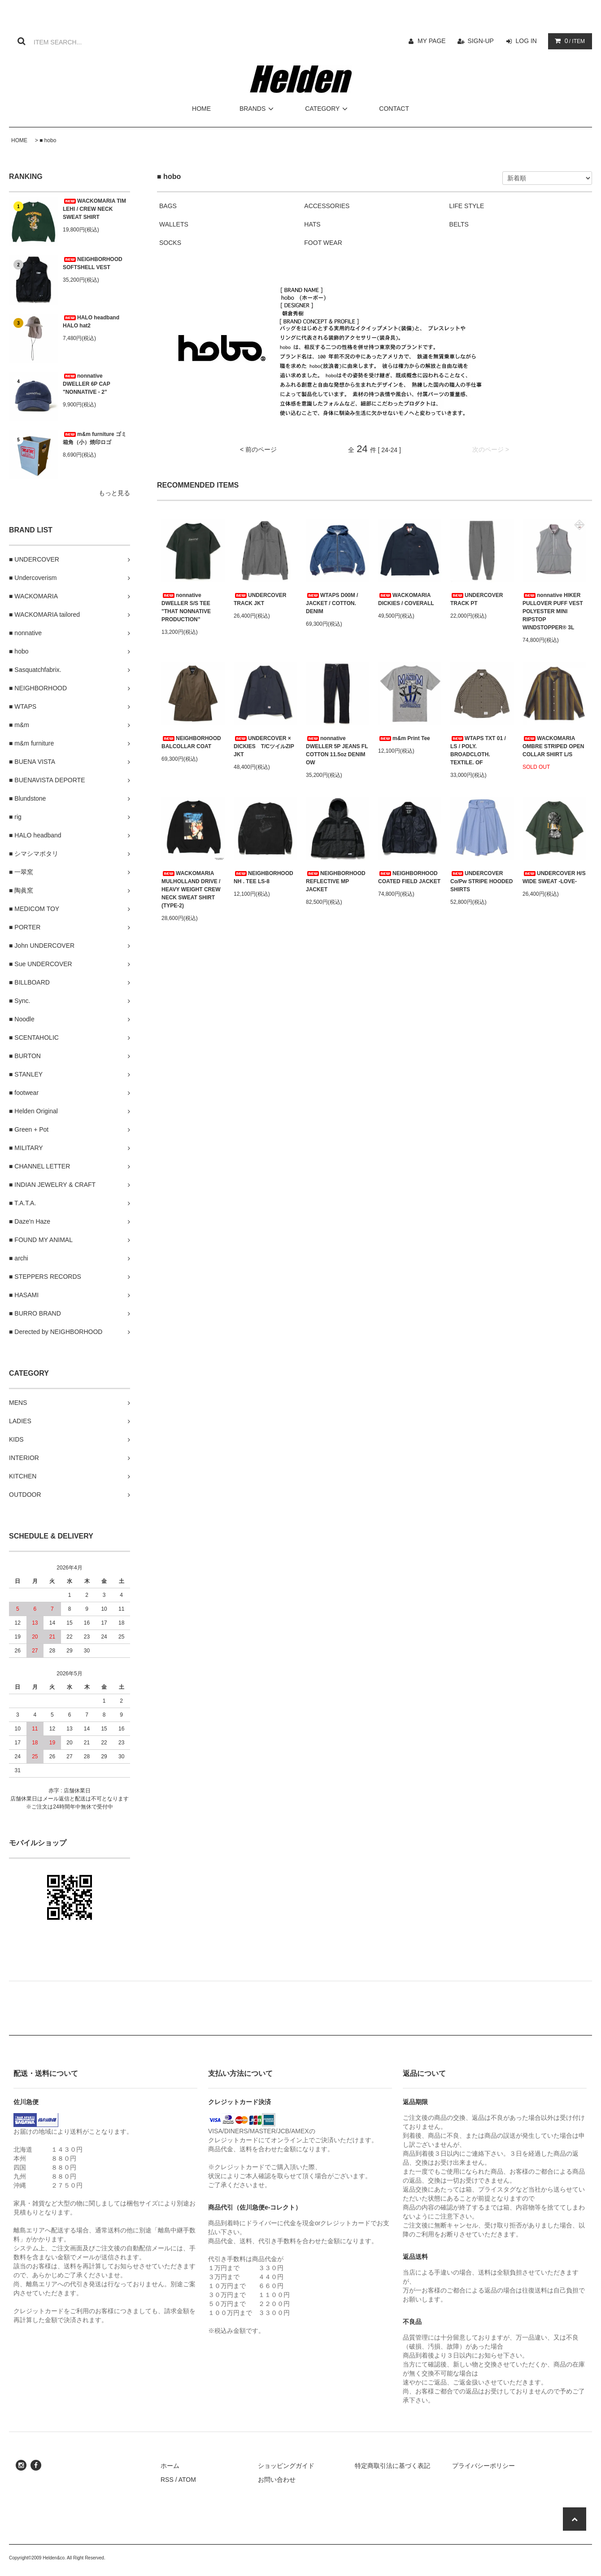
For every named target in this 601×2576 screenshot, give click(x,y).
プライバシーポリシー (483, 2465)
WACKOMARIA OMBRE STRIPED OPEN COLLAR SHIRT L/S (553, 746)
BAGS (168, 205)
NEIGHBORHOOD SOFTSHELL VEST (92, 263)
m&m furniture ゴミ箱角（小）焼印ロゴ (94, 438)
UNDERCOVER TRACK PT (476, 599)
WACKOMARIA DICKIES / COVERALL (406, 599)
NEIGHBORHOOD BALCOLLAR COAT (191, 742)
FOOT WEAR (323, 242)
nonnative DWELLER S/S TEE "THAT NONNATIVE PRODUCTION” (186, 607)
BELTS (459, 224)
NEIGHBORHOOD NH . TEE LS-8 (263, 877)
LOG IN (526, 40)
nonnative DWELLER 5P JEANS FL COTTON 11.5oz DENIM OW (337, 750)
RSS (167, 2479)
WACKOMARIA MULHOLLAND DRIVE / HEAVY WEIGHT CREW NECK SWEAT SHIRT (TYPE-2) (191, 889)
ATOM (187, 2479)
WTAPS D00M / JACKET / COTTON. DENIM (332, 603)
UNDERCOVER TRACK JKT (260, 599)
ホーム (170, 2465)
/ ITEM (568, 40)
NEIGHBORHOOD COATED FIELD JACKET (409, 877)
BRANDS (258, 108)
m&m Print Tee (404, 738)
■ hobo (47, 140)
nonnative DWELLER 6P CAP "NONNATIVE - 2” (86, 384)
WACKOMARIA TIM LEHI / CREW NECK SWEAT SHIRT (94, 209)
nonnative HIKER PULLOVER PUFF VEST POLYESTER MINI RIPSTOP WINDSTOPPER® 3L (553, 611)
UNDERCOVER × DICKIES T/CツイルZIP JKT (264, 746)
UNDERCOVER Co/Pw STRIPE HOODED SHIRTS (481, 881)
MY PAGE (432, 40)
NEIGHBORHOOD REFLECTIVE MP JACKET (336, 881)
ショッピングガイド (286, 2465)
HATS (312, 224)
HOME (201, 108)
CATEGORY (327, 108)
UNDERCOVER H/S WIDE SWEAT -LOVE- (554, 877)
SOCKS (170, 242)
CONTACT (394, 108)
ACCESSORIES (326, 205)
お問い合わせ (277, 2479)
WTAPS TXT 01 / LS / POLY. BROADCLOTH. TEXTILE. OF (478, 750)
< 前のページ (258, 449)
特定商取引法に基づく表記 (392, 2465)
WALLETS (173, 224)
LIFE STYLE (466, 205)
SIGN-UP (481, 40)
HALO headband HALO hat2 (91, 321)
